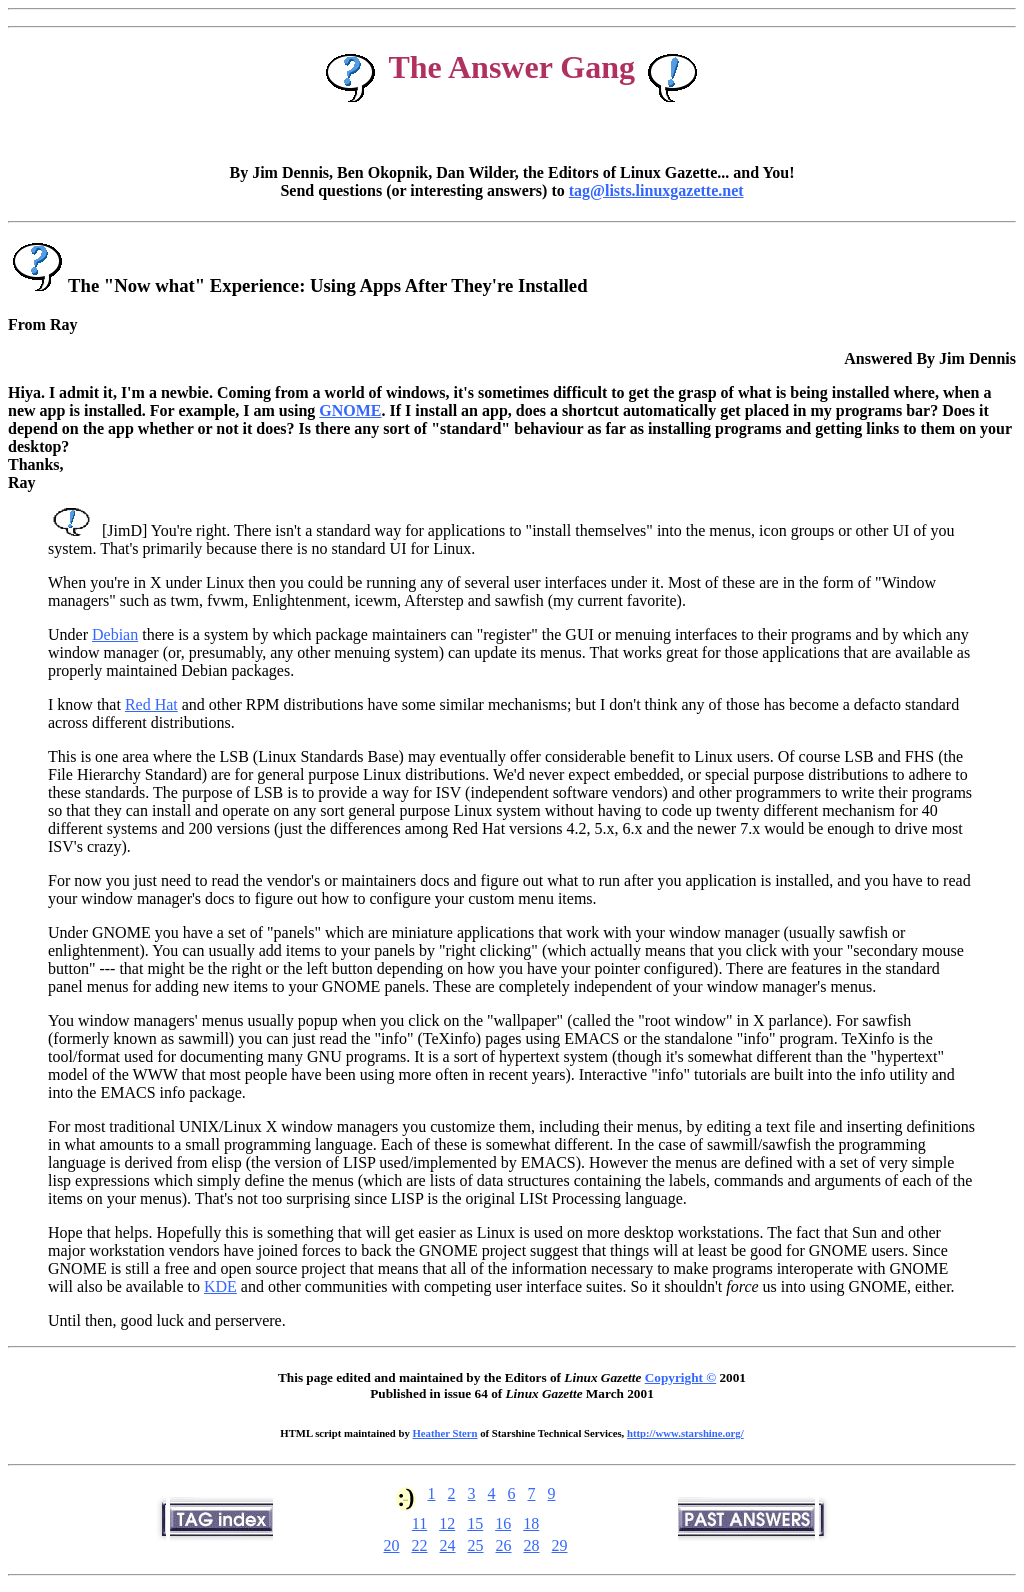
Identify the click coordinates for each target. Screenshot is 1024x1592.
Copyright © (680, 1377)
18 (531, 1523)
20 (392, 1545)
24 (448, 1545)
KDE (220, 1286)
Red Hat (151, 704)
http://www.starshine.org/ (685, 1433)
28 (532, 1545)
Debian (115, 634)
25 (476, 1545)
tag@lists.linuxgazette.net (656, 190)
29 (560, 1545)
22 (420, 1545)
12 (447, 1523)
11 (419, 1523)
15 (475, 1523)
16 (503, 1523)
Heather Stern (445, 1433)
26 (504, 1545)
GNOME (350, 410)
